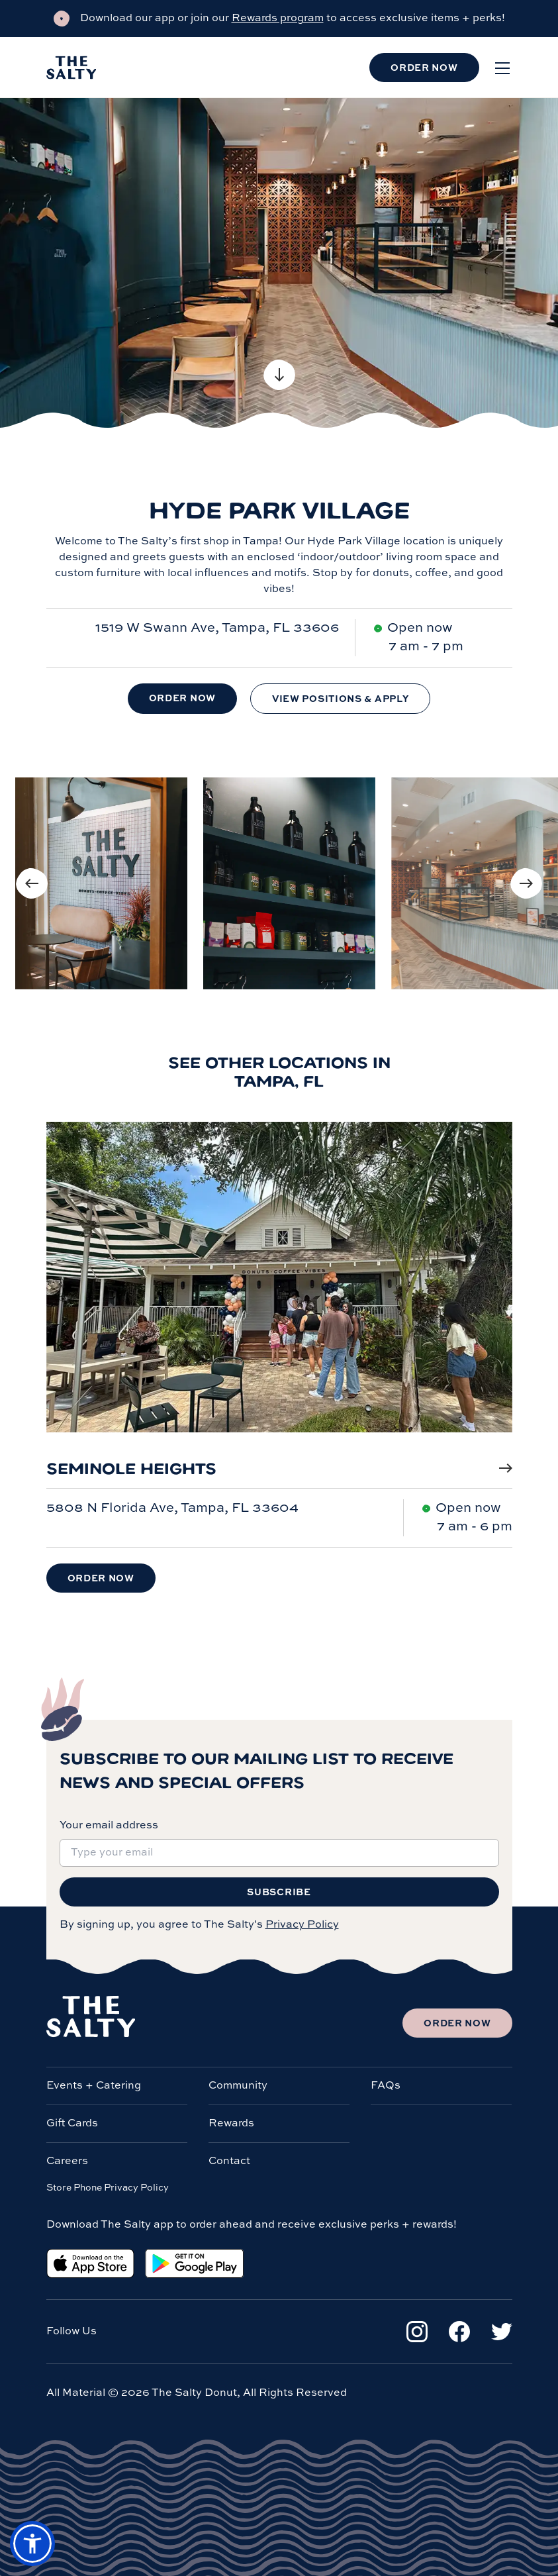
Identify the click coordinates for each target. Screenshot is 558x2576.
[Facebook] (459, 2331)
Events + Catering (93, 2086)
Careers (67, 2161)
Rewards (231, 2123)
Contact (229, 2161)
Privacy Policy (302, 1925)
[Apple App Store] (90, 2263)
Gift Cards (72, 2123)
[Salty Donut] (71, 67)
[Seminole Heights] (279, 1290)
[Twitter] (501, 2331)
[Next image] (526, 883)
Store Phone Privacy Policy (107, 2188)
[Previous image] (32, 883)
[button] (32, 2543)
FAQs (385, 2086)
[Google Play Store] (194, 2263)
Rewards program (278, 18)
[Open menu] (502, 67)
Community (238, 2086)
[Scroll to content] (279, 375)
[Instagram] (417, 2331)
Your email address (109, 1825)
